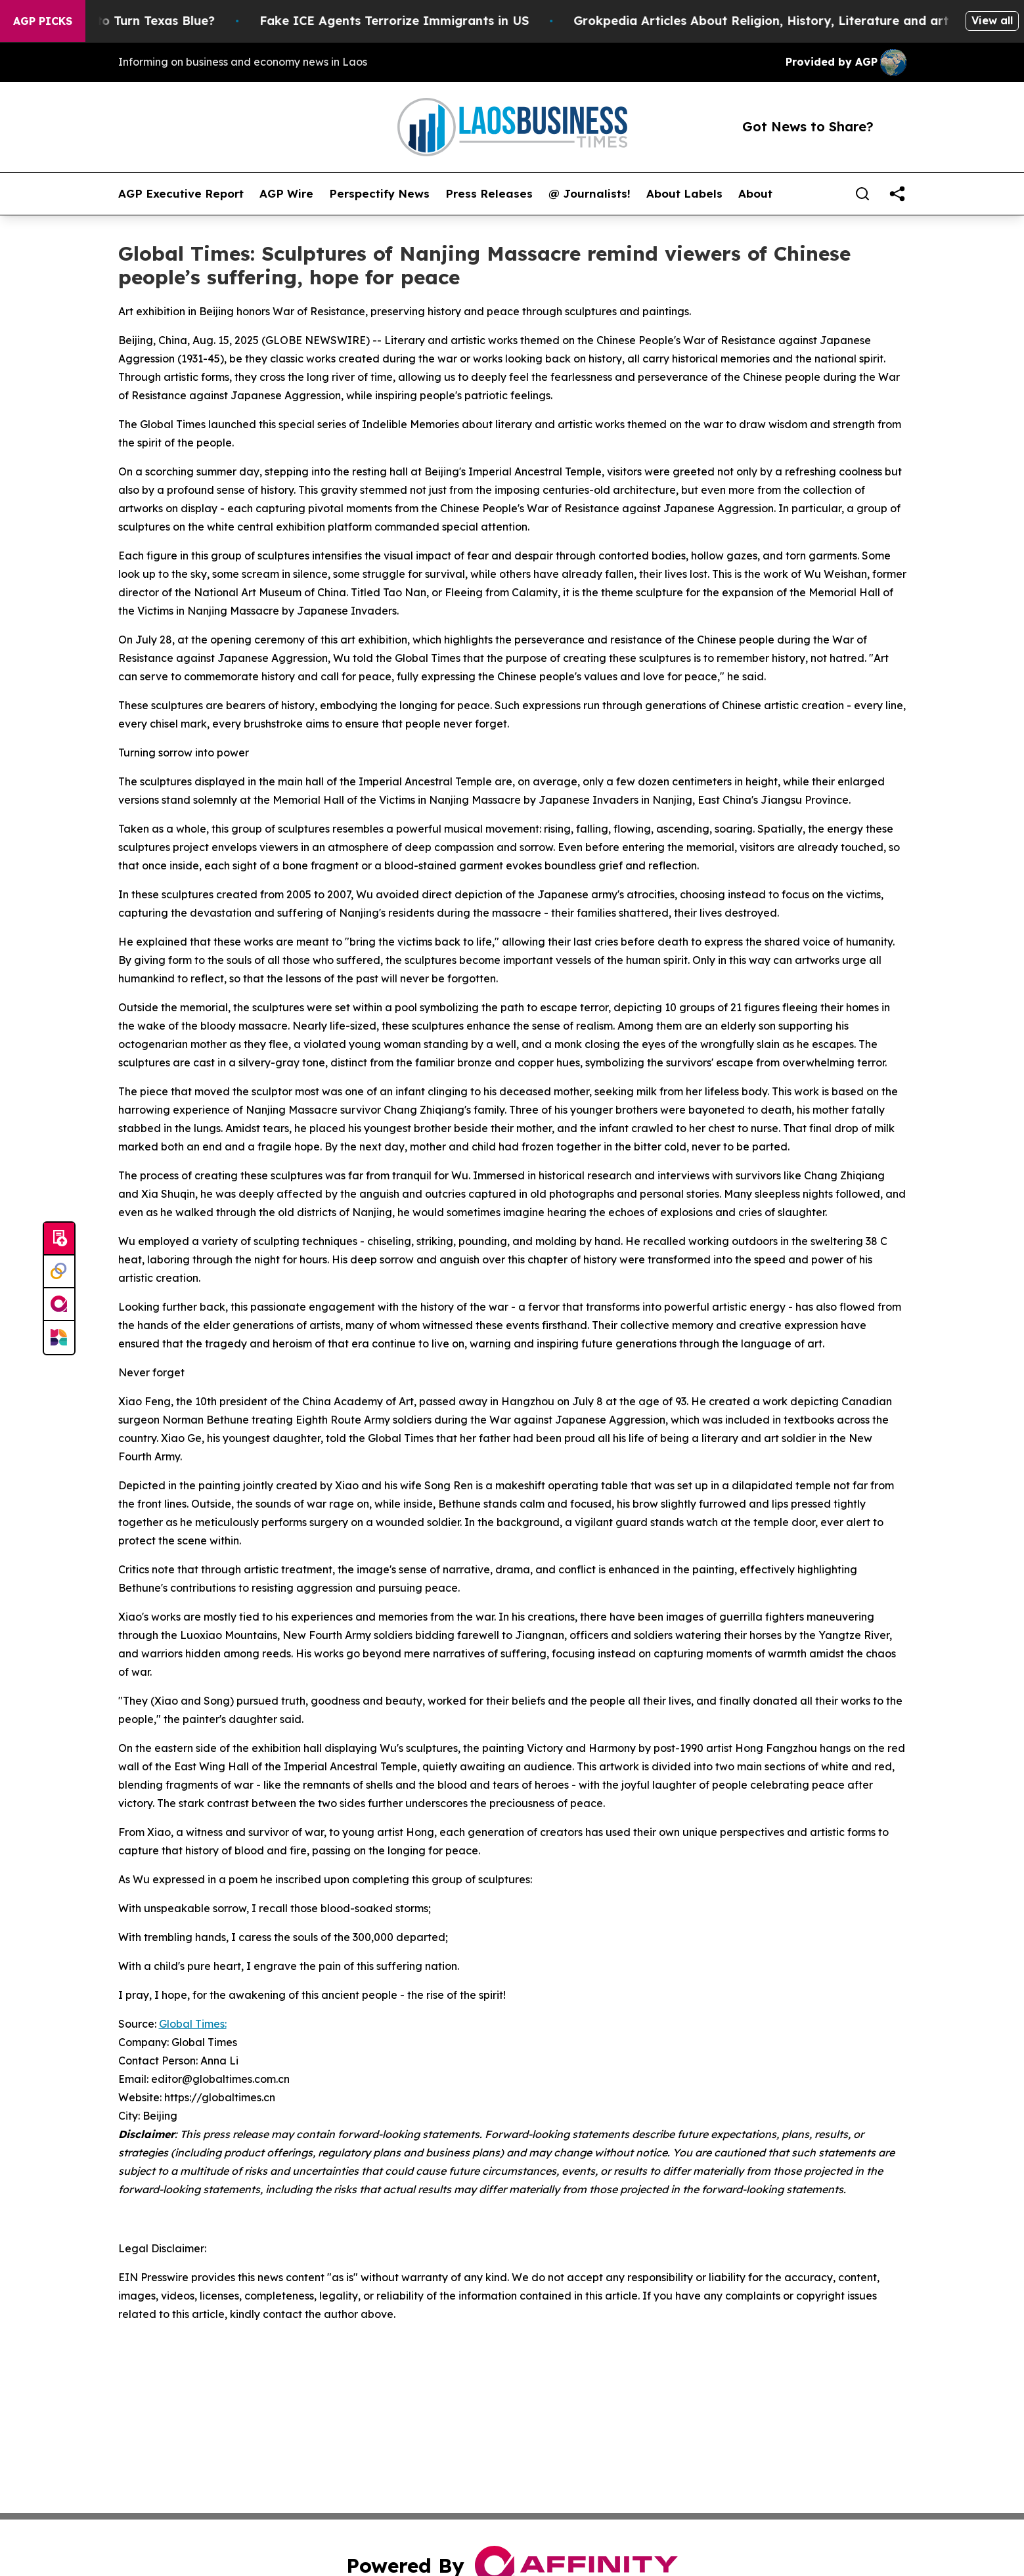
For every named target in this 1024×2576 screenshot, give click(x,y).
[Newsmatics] (59, 1337)
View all (992, 20)
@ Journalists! (589, 193)
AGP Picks (42, 21)
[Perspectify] (59, 1271)
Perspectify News (379, 193)
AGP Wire (286, 193)
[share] (897, 194)
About (755, 193)
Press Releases (489, 193)
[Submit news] (59, 1239)
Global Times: (193, 2023)
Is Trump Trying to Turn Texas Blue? (127, 20)
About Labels (684, 193)
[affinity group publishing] (59, 1304)
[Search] (862, 194)
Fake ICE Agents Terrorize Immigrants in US (415, 20)
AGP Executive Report (181, 193)
